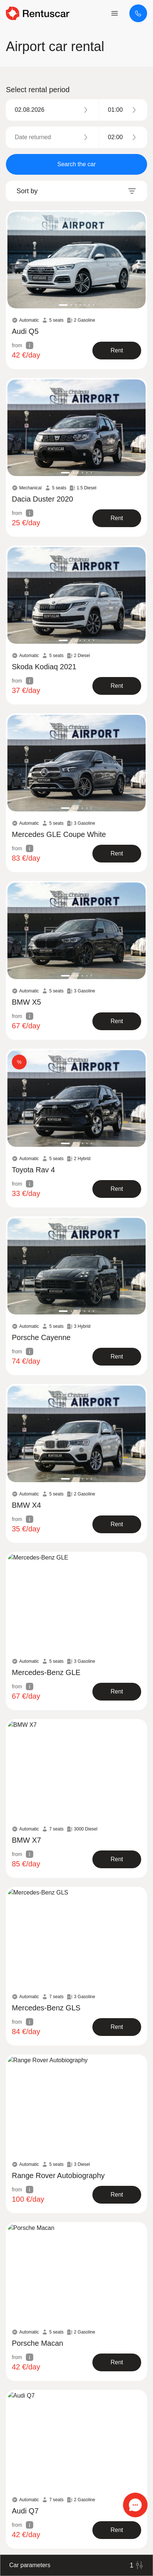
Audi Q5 (25, 331)
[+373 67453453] (138, 13)
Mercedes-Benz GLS (46, 2008)
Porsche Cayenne (41, 1337)
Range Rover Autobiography (58, 2175)
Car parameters (76, 2565)
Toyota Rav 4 (33, 1170)
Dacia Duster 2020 (42, 499)
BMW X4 (26, 1505)
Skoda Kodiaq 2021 (44, 667)
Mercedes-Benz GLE (46, 1672)
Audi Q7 (25, 2511)
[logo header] (37, 13)
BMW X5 (26, 1002)
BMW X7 (26, 1840)
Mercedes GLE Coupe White (59, 834)
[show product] (116, 350)
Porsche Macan (37, 2343)
